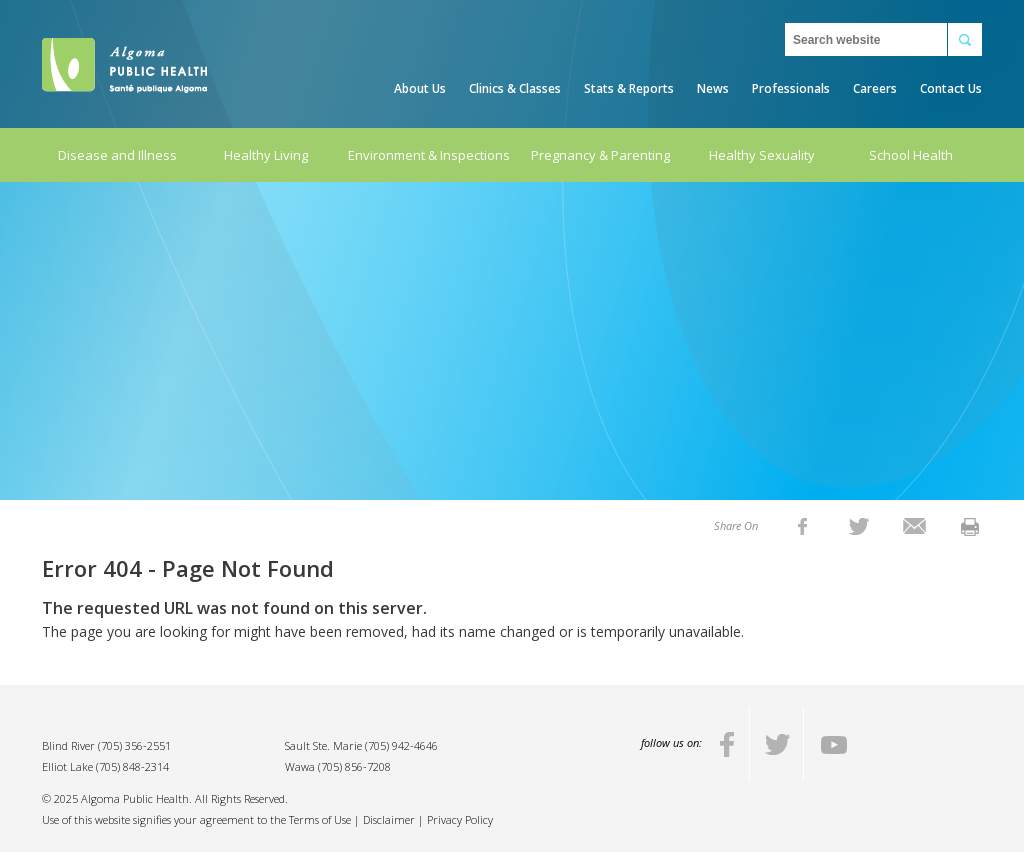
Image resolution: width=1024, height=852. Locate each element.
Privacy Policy (460, 819)
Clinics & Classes (515, 88)
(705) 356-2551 (134, 745)
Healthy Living (266, 155)
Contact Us (951, 88)
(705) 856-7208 (354, 766)
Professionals (791, 88)
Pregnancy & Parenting (600, 155)
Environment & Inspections (429, 155)
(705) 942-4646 (401, 745)
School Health (911, 155)
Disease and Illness (117, 155)
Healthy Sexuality (762, 155)
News (713, 88)
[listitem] (802, 525)
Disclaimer (389, 819)
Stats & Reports (629, 88)
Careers (875, 88)
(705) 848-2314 (132, 766)
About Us (420, 88)
